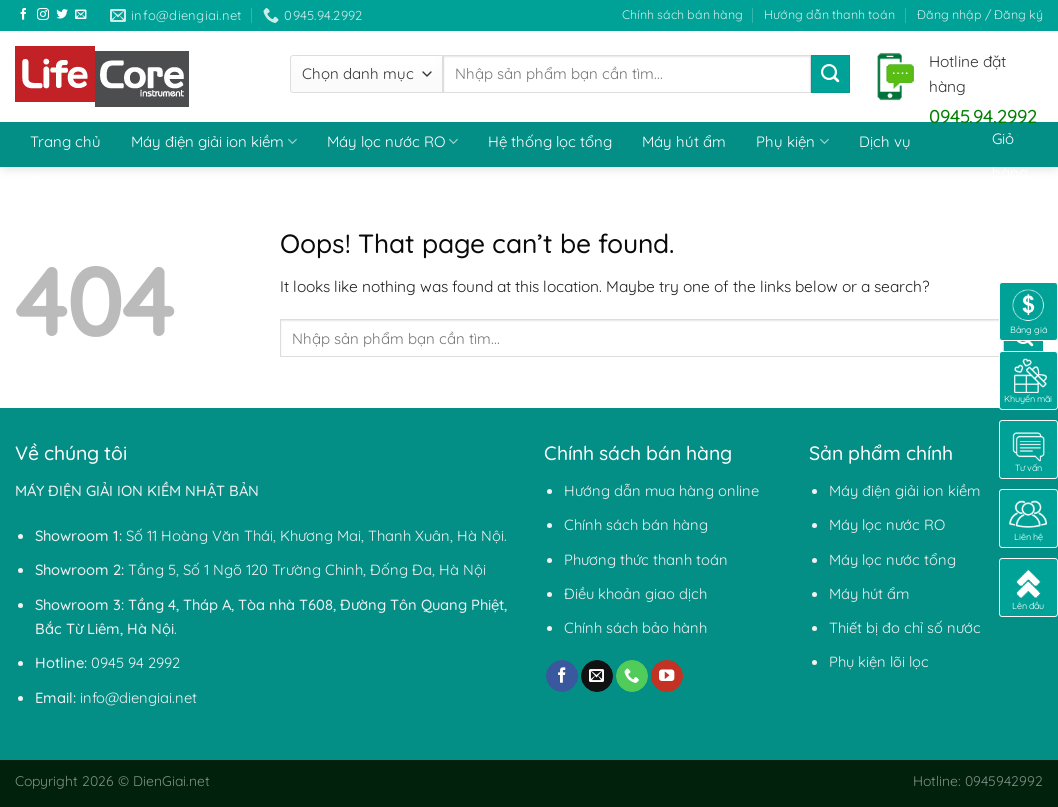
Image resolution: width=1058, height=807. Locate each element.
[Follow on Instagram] (43, 14)
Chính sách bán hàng (682, 14)
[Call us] (632, 676)
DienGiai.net (171, 780)
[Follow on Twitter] (62, 14)
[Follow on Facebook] (24, 14)
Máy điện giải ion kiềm (214, 142)
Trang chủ (65, 141)
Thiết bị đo (66, 181)
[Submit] (830, 74)
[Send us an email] (81, 14)
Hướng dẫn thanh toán (829, 14)
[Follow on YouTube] (667, 676)
